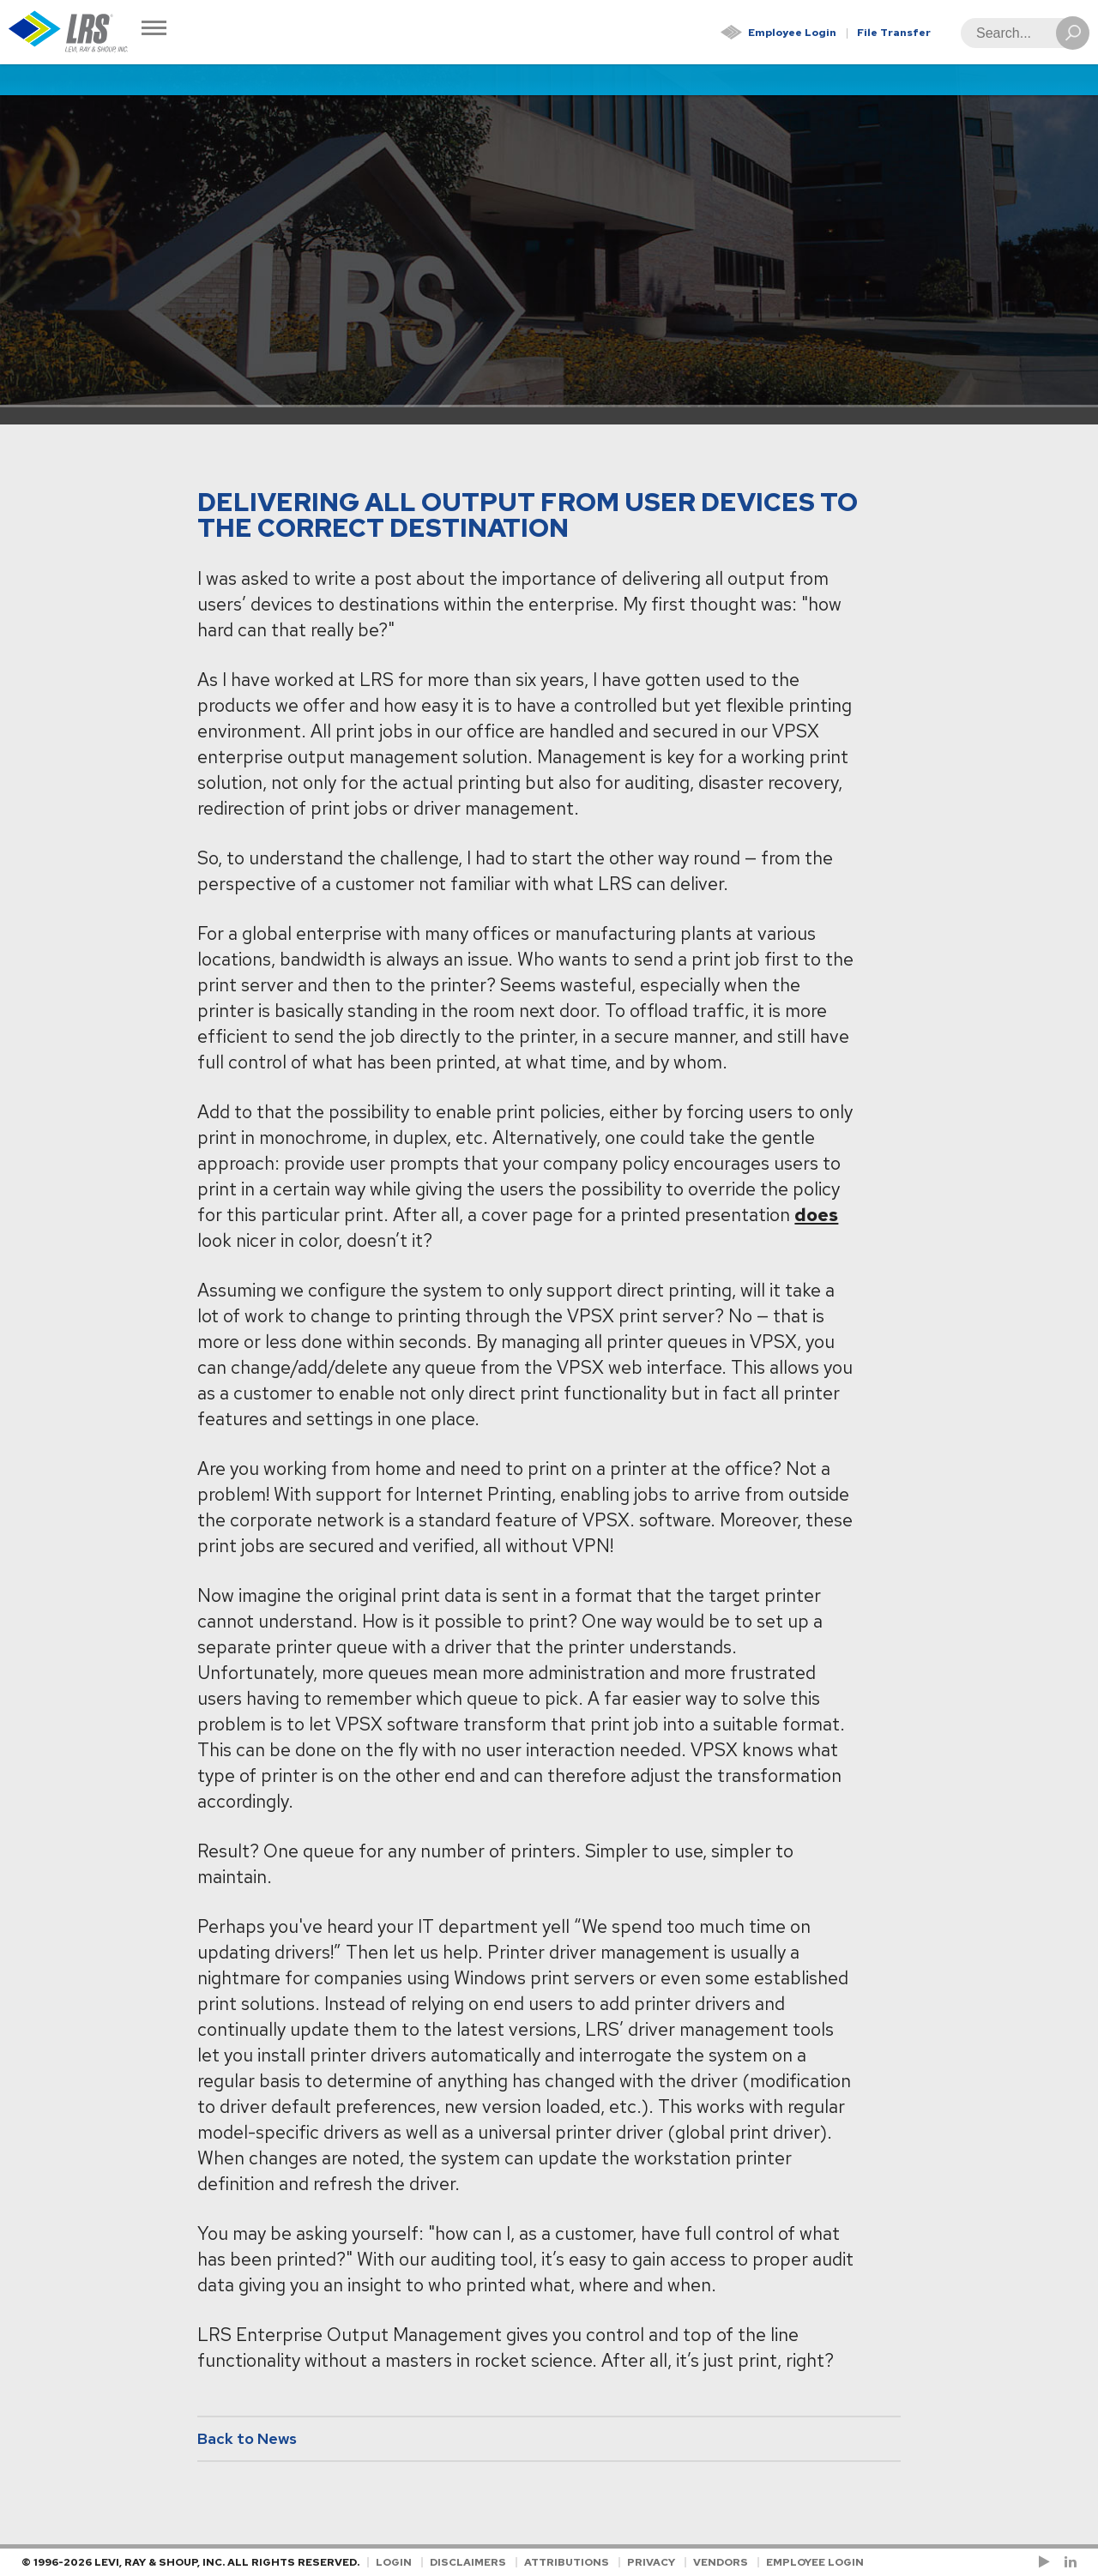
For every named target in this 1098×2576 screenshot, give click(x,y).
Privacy (651, 2562)
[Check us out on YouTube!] (1047, 2562)
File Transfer (894, 32)
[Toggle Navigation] (154, 30)
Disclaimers (468, 2562)
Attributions (566, 2562)
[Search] (1020, 33)
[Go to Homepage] (69, 32)
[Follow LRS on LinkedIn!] (1068, 2562)
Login (394, 2562)
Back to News (247, 2438)
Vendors (720, 2562)
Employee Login (792, 32)
